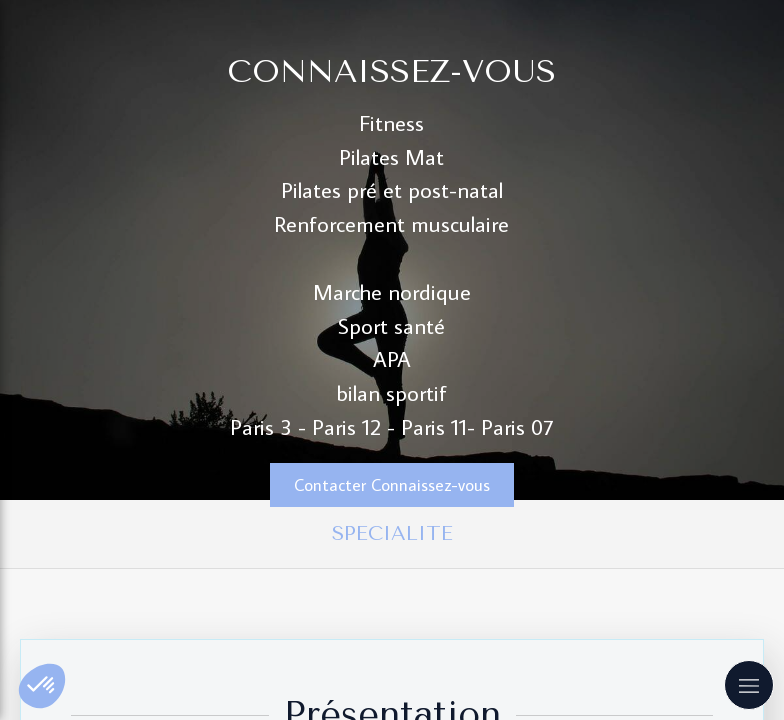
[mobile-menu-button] (749, 685)
